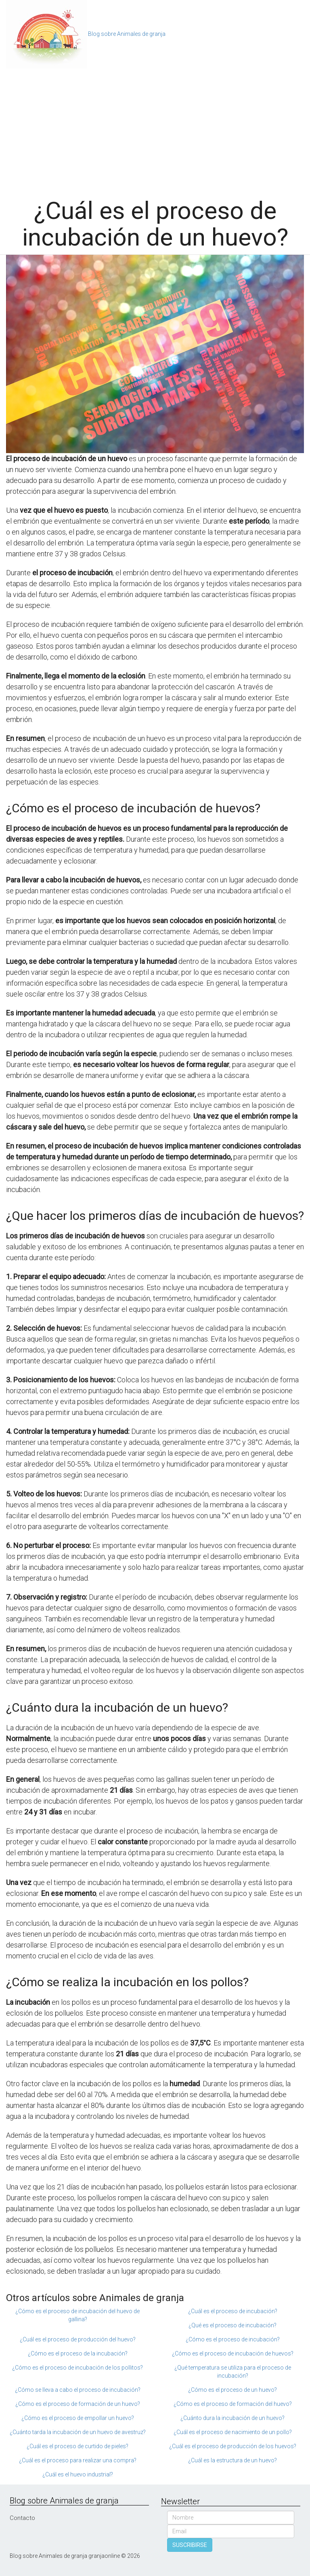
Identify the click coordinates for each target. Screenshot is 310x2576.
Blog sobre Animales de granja (126, 34)
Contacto (22, 2518)
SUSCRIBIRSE (189, 2545)
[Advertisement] (155, 129)
